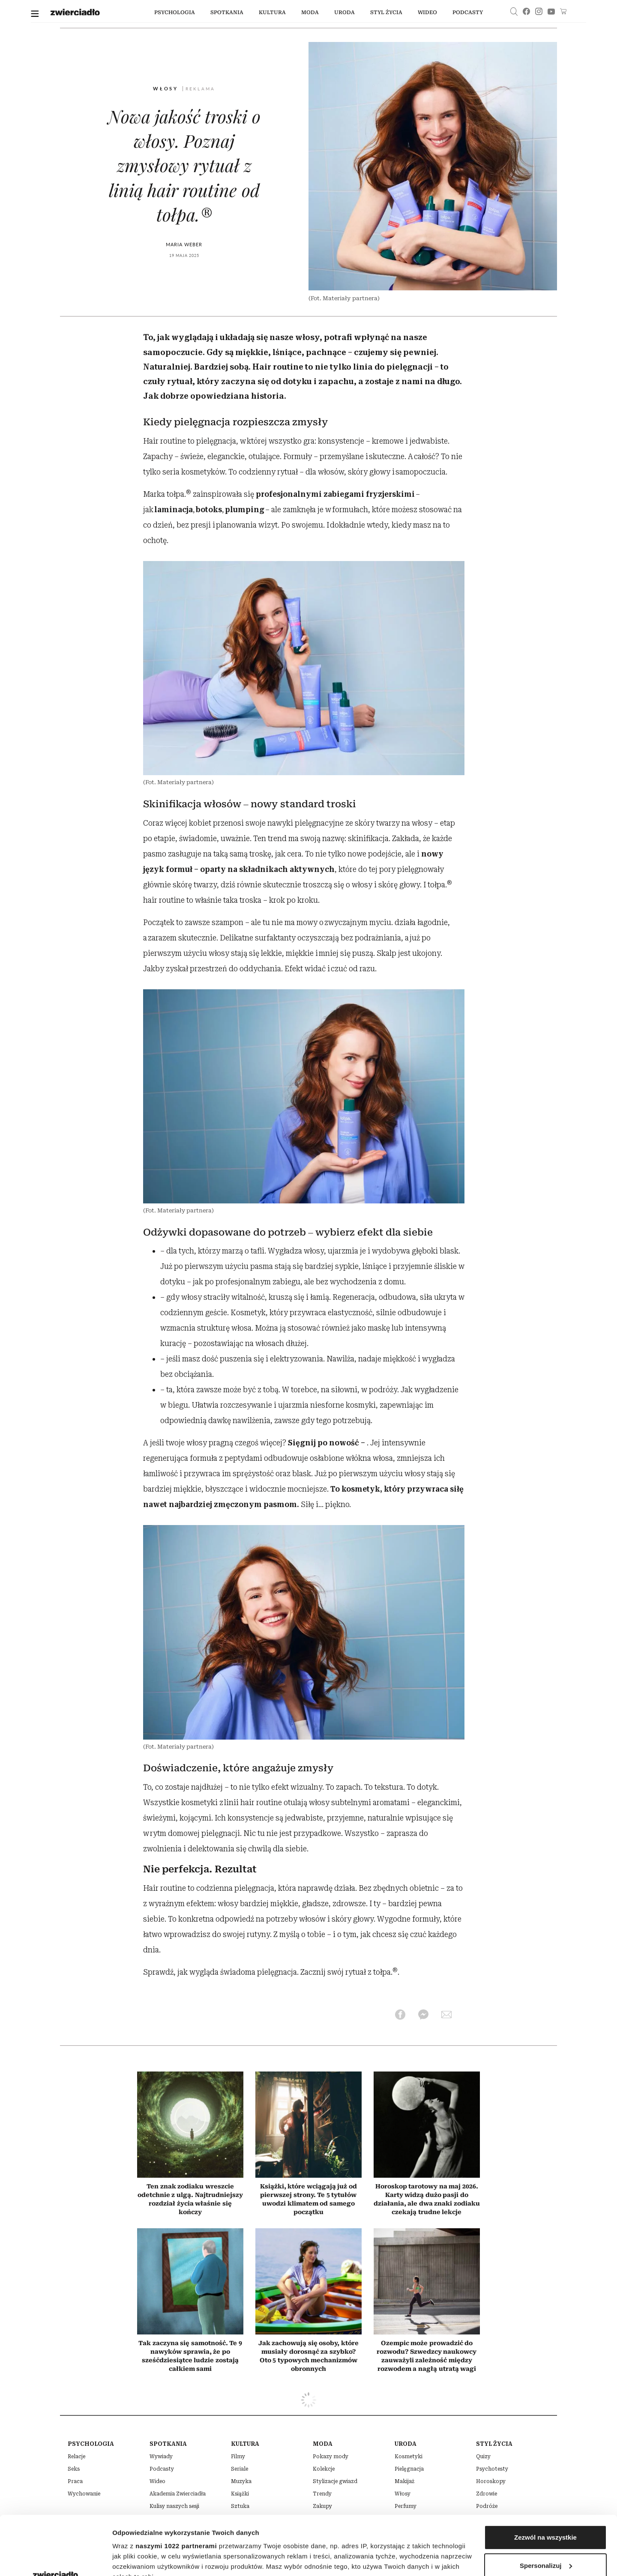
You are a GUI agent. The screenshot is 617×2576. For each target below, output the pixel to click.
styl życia (386, 12)
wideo (427, 12)
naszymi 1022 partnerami (176, 2487)
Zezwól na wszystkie (545, 2478)
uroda (344, 12)
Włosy (166, 88)
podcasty (467, 12)
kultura (272, 12)
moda (310, 12)
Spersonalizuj (546, 2506)
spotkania (226, 12)
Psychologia (174, 12)
